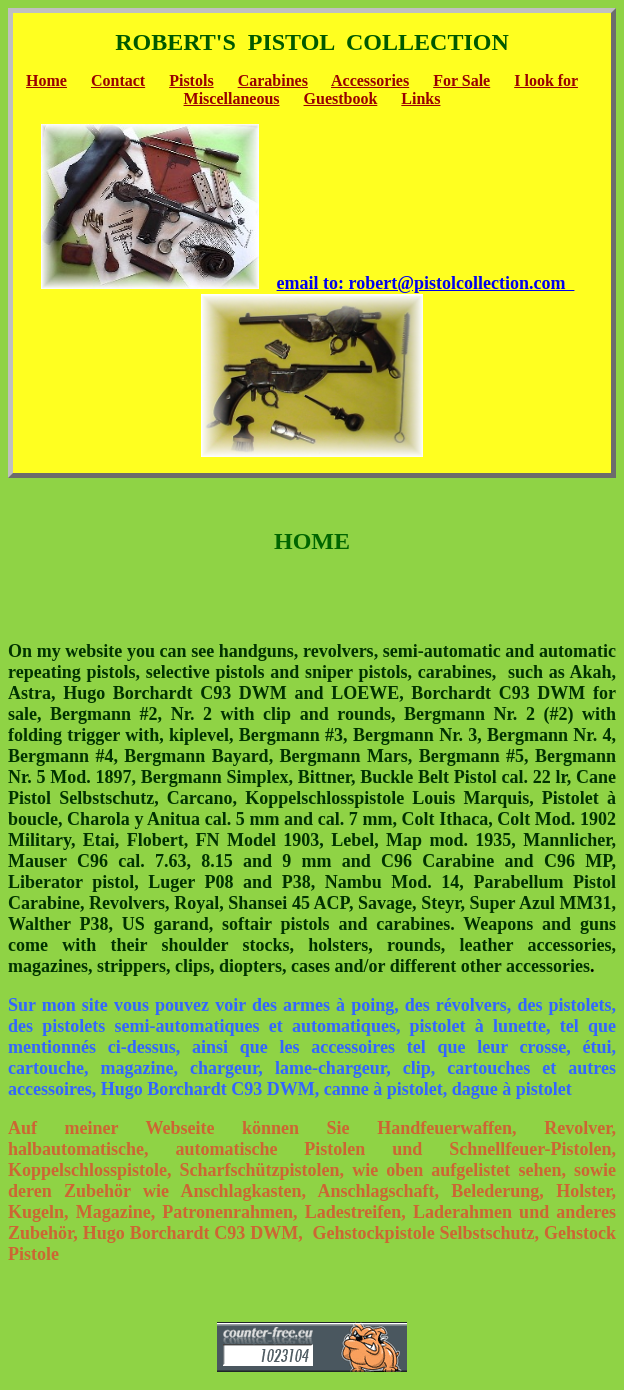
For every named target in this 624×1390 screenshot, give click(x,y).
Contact (118, 80)
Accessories (370, 80)
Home (46, 80)
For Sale (461, 80)
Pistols (191, 80)
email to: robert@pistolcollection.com (426, 283)
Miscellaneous (232, 98)
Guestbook (341, 98)
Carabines (273, 80)
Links (420, 98)
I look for (546, 80)
